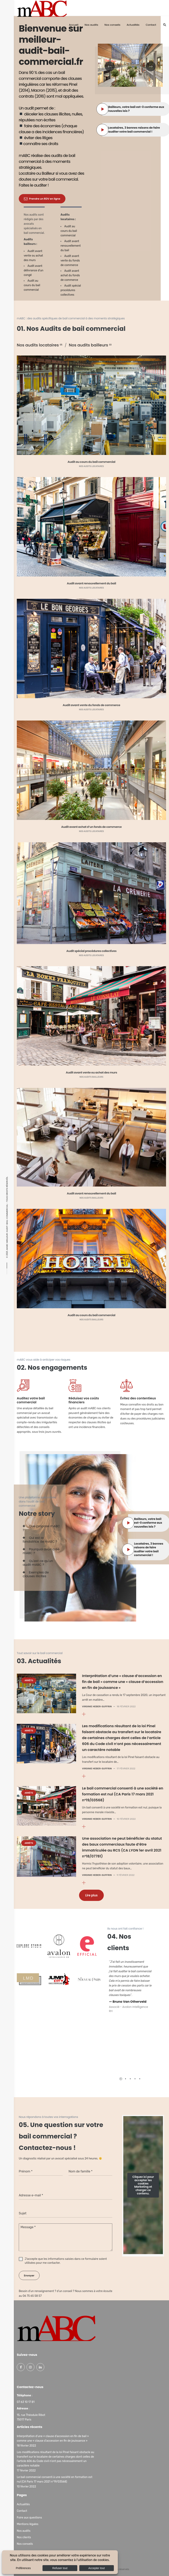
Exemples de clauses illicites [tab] (36, 1574)
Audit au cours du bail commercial (32, 285)
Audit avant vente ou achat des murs (33, 255)
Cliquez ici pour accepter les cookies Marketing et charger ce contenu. (143, 2185)
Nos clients (24, 2537)
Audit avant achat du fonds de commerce (70, 275)
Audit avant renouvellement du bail (70, 246)
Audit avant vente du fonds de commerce (70, 260)
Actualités (23, 2504)
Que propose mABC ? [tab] (41, 1528)
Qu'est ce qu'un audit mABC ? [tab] (38, 1563)
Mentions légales (27, 2524)
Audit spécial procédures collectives (70, 290)
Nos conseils (25, 2544)
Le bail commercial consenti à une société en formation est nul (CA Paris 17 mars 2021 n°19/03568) (54, 2479)
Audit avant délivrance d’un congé (33, 270)
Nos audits (23, 2531)
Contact (22, 2511)
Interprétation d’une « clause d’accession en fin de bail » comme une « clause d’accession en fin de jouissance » (53, 2438)
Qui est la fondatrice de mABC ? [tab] (40, 1540)
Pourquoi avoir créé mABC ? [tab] (41, 1551)
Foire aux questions (29, 2517)
